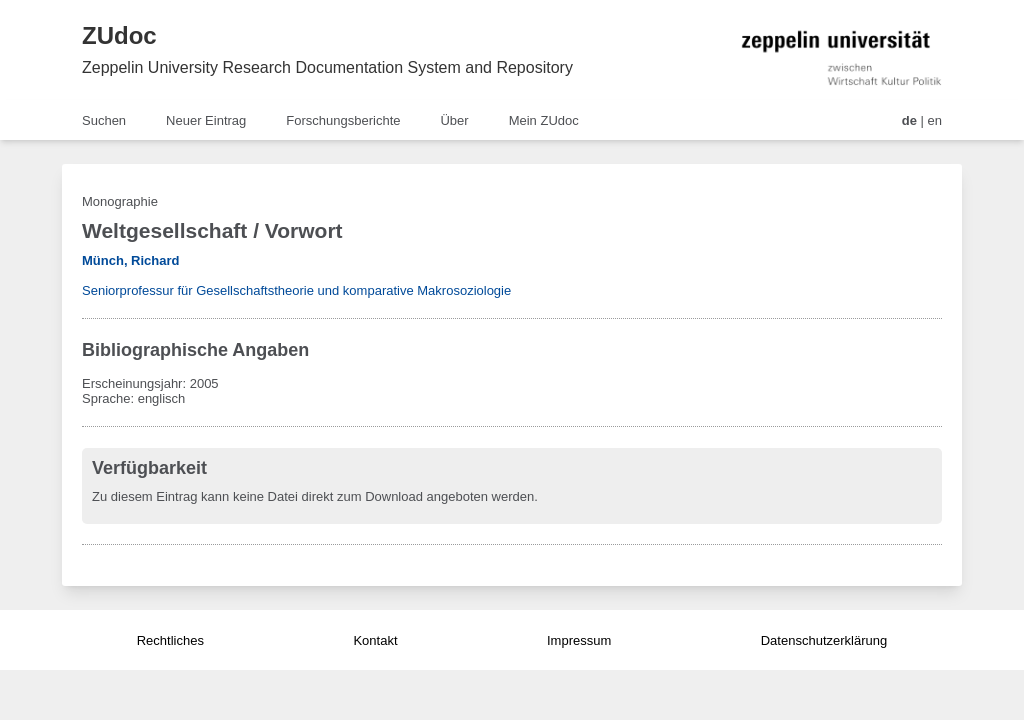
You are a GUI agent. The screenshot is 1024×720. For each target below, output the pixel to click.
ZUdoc (119, 35)
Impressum (579, 640)
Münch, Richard (131, 260)
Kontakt (375, 640)
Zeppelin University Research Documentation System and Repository (327, 67)
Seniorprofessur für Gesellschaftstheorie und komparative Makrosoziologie (296, 290)
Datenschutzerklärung (824, 640)
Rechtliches (170, 640)
